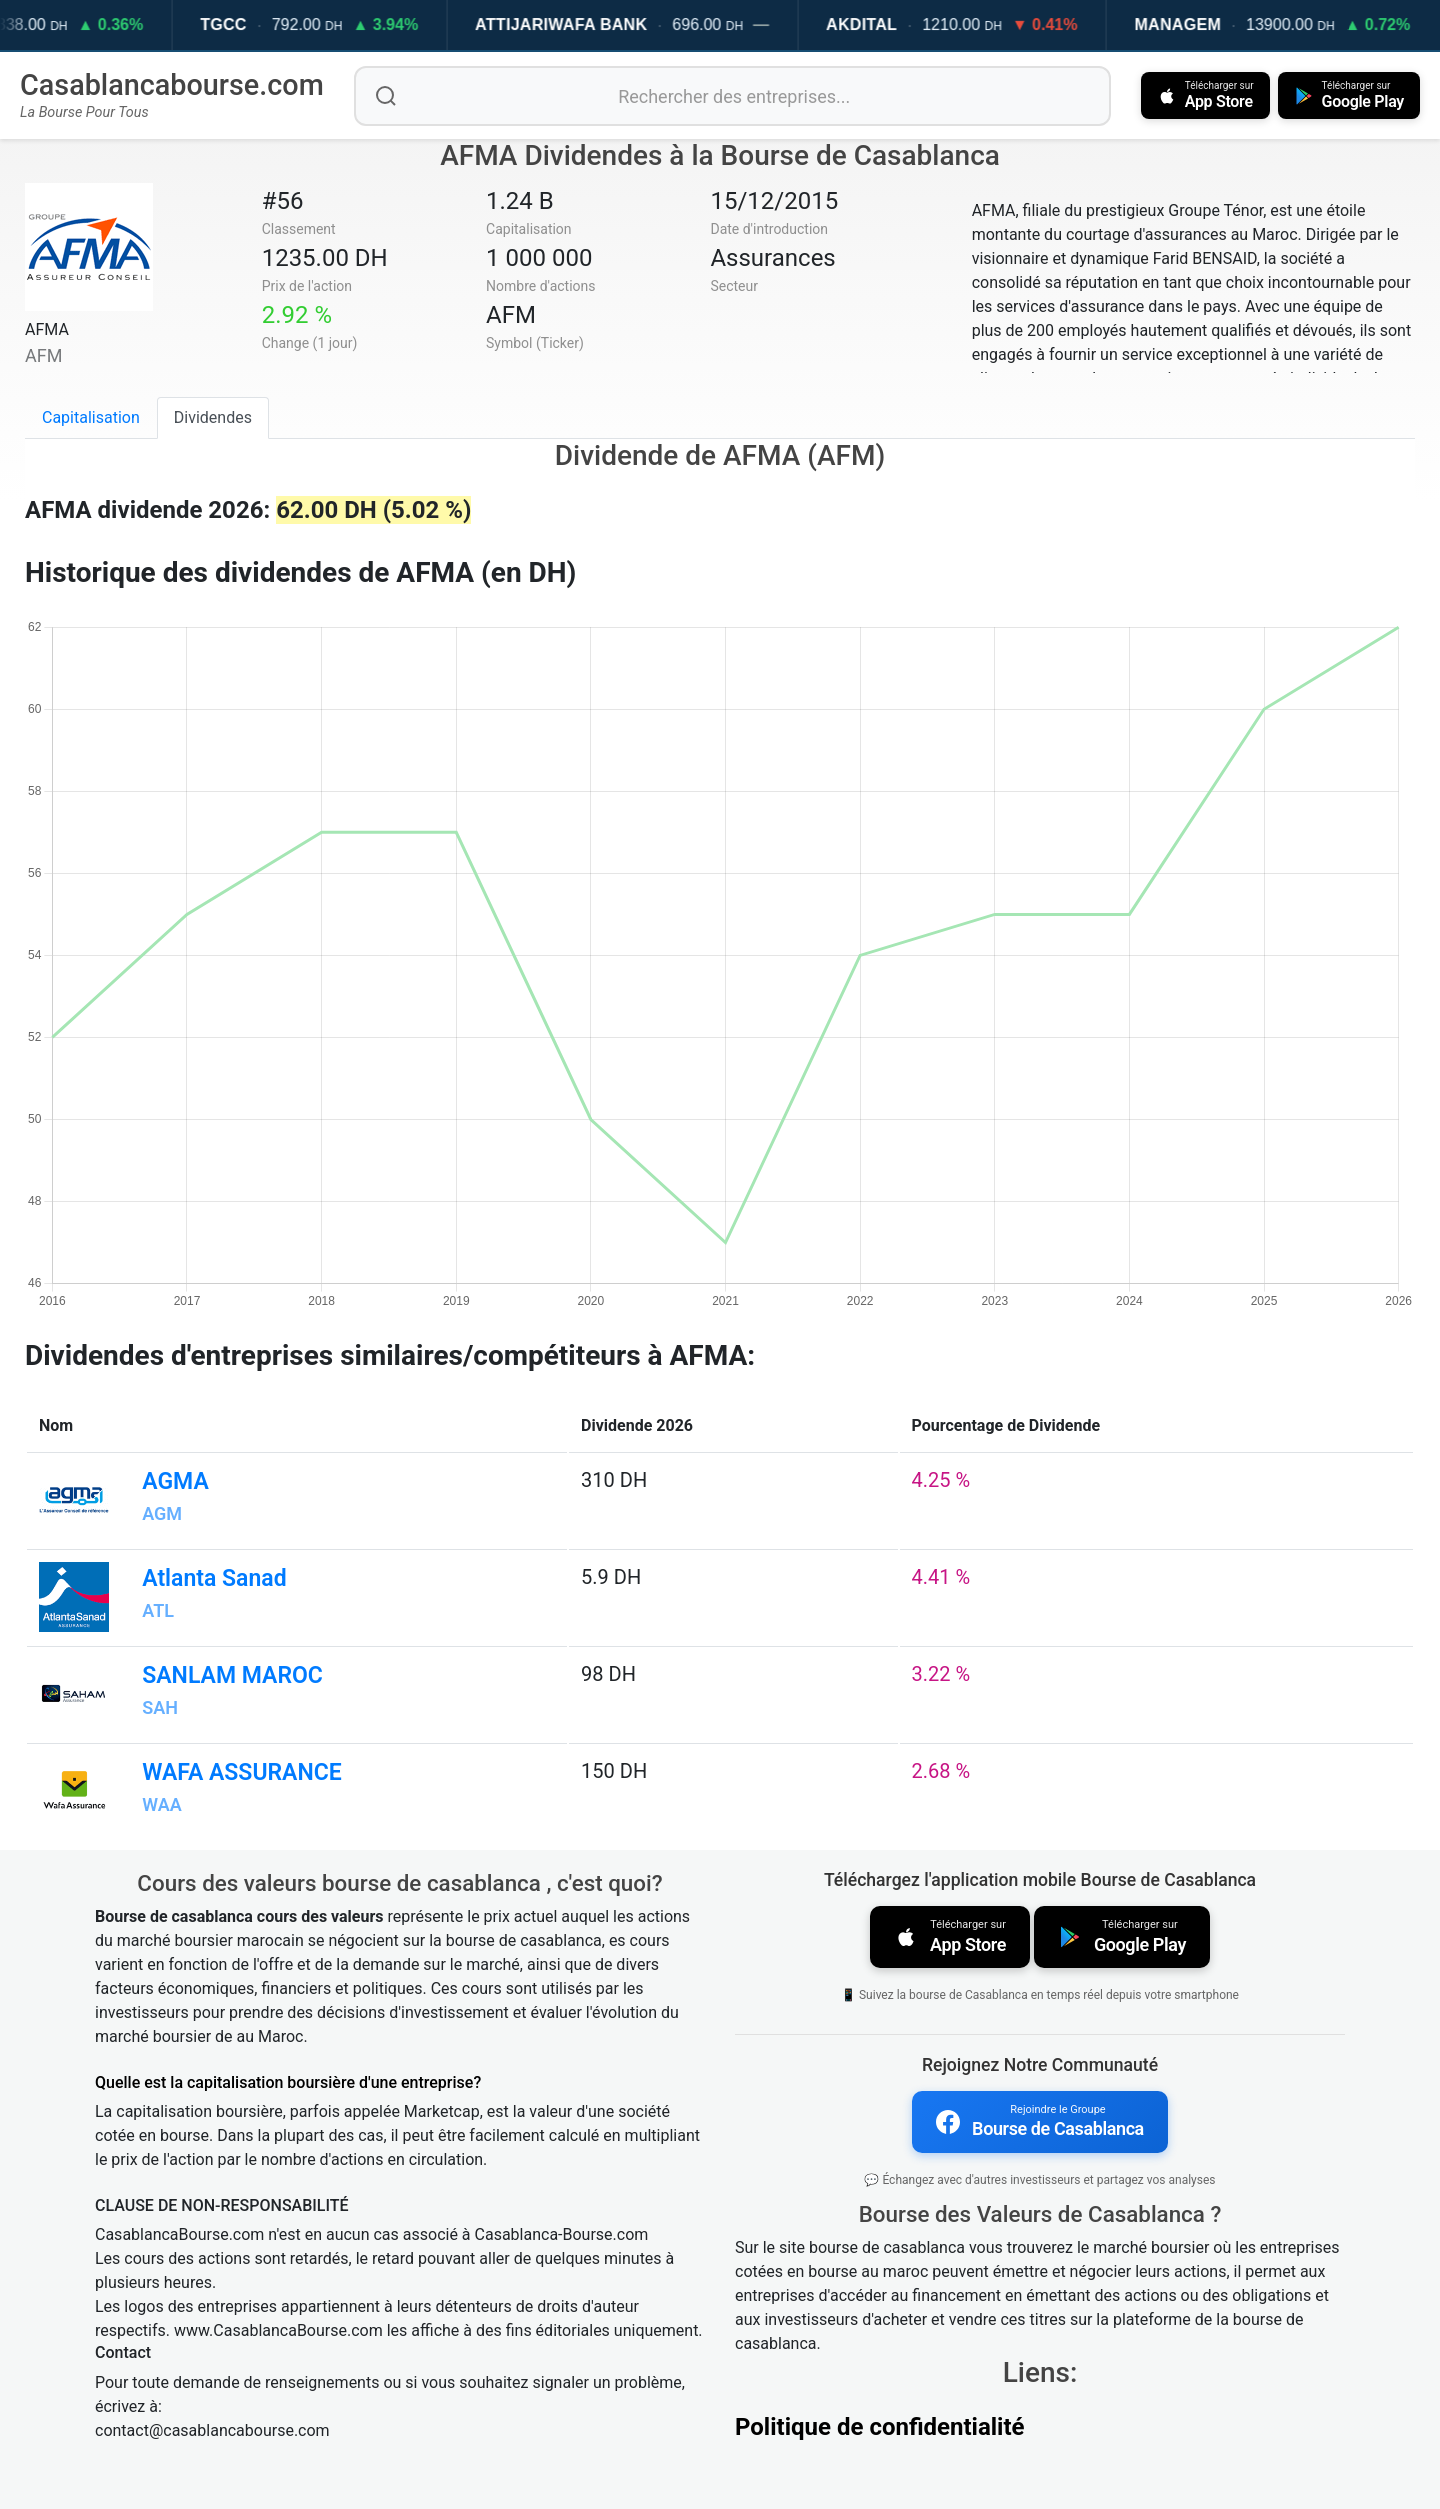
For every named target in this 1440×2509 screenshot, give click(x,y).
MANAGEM (1206, 24)
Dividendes (213, 417)
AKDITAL (889, 24)
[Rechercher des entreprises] (732, 96)
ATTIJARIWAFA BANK (590, 24)
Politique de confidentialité (880, 2427)
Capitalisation (91, 417)
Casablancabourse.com (172, 85)
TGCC (252, 24)
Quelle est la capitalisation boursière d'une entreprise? (288, 2082)
